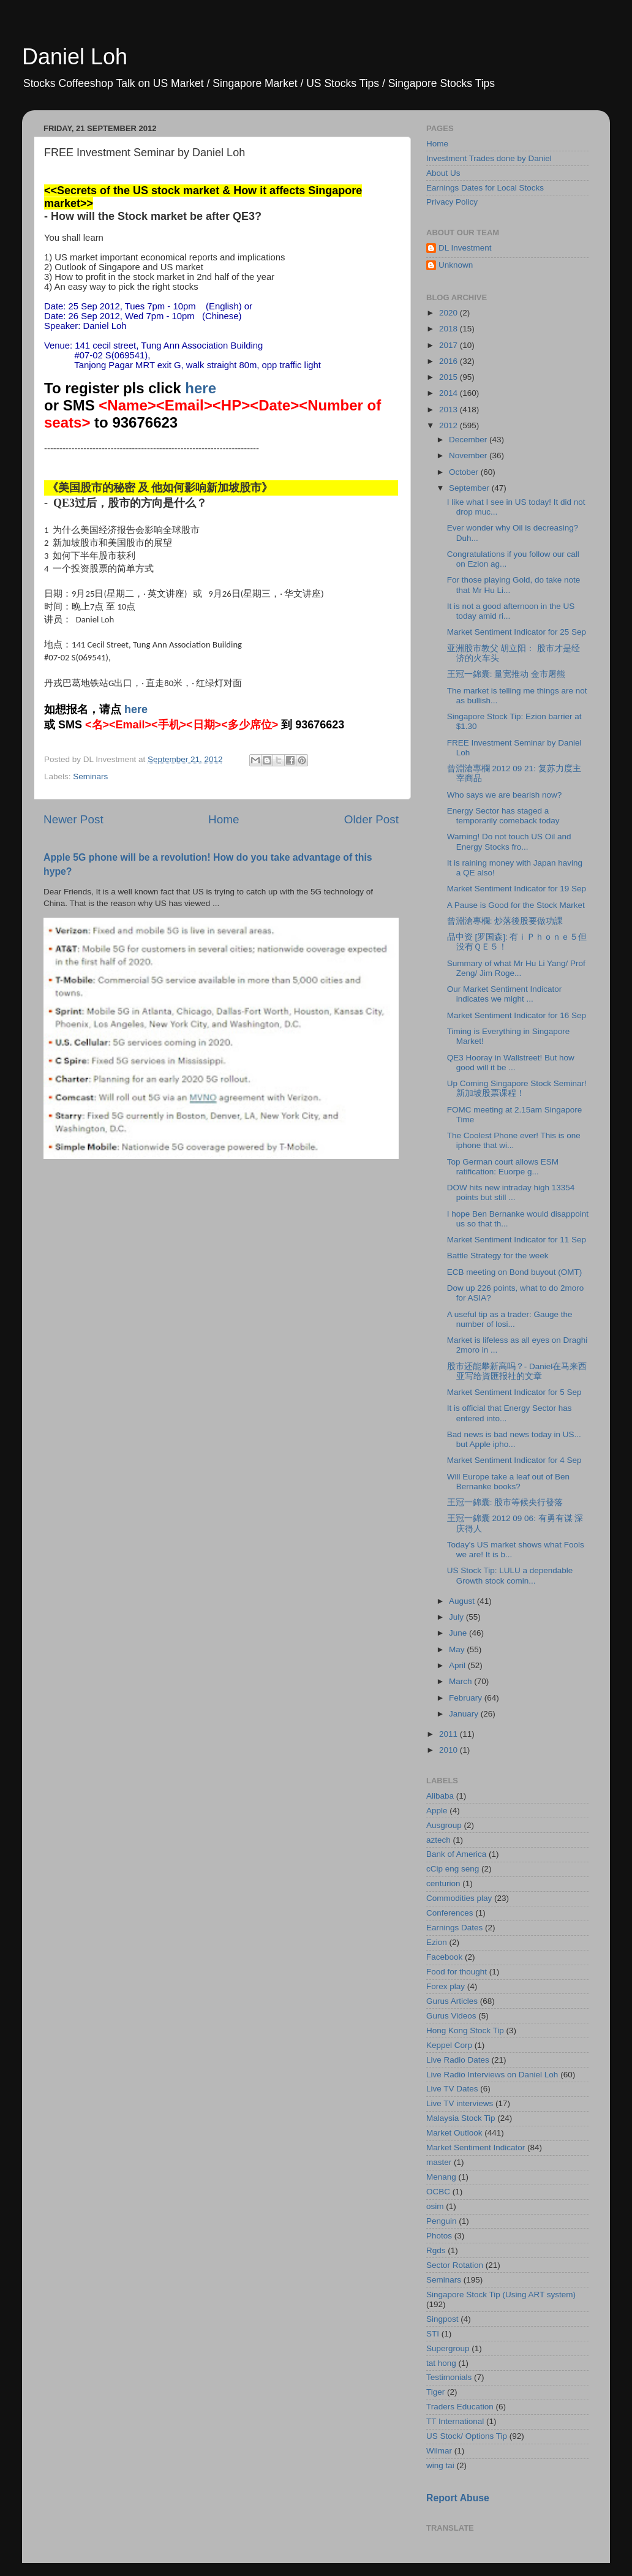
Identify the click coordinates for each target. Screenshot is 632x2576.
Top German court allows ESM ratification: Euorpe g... (503, 1166)
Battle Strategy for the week (498, 1255)
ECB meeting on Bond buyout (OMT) (514, 1272)
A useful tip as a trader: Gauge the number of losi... (510, 1319)
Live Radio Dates (457, 2059)
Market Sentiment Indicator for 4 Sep (514, 1460)
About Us (443, 173)
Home (223, 819)
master (438, 2162)
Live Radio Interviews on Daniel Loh (492, 2074)
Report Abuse (457, 2498)
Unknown (455, 265)
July (457, 1617)
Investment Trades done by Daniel (489, 158)
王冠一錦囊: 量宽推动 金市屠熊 (506, 674)
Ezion (436, 1942)
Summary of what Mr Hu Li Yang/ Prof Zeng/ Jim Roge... (516, 968)
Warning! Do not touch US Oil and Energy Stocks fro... (509, 841)
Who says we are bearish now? (504, 794)
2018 (449, 328)
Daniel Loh (74, 56)
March (461, 1681)
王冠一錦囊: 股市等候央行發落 (505, 1502)
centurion (443, 1883)
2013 (449, 409)
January (465, 1713)
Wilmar (439, 2450)
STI (432, 2333)
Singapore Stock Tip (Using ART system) (501, 2294)
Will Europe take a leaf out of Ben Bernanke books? (508, 1481)
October (465, 472)
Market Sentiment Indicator (475, 2147)
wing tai (440, 2465)
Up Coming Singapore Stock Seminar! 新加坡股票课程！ (517, 1088)
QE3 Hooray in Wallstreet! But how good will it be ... (510, 1062)
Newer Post (73, 819)
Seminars (90, 776)
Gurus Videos (451, 2015)
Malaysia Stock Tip (460, 2118)
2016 (449, 361)
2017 (449, 345)
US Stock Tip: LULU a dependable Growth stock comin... (510, 1575)
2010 (449, 1749)
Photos (439, 2235)
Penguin (441, 2221)
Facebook (444, 1957)
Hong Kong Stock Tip (465, 2030)
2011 (449, 1734)
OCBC (438, 2191)
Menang (441, 2176)
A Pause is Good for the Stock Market (516, 905)
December (469, 439)
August (463, 1601)
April (458, 1665)
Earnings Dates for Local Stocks (485, 187)
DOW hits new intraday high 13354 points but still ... (511, 1192)
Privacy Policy (452, 201)
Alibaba (440, 1795)
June (459, 1632)
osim (435, 2206)
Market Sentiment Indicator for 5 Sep (514, 1392)
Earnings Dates (454, 1927)
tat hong (441, 2363)
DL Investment (465, 247)
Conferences (449, 1912)
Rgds (436, 2250)
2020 (449, 312)
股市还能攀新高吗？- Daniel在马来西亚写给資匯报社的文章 (517, 1371)
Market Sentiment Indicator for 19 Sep (516, 888)
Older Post (371, 819)
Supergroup (448, 2348)
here (200, 388)
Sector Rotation (454, 2265)
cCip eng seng (452, 1868)
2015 (449, 377)
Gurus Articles (452, 2001)
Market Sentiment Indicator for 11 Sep (516, 1239)
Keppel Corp (449, 2045)
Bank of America (456, 1854)
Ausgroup (444, 1825)
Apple (437, 1810)
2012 (449, 425)
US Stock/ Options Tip (466, 2436)
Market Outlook (454, 2132)
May (458, 1649)
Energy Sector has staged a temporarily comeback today (503, 815)
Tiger (435, 2392)
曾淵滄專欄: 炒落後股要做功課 (505, 921)
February (466, 1697)
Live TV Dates (452, 2088)
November (469, 455)
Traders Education (460, 2406)
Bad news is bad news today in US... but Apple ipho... (514, 1439)
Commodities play (459, 1898)
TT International (455, 2421)
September (470, 488)
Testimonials (449, 2377)
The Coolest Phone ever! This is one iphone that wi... (514, 1140)
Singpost (442, 2319)
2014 (449, 393)
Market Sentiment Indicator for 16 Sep (516, 1015)
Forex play (445, 1986)
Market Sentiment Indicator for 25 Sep (516, 631)
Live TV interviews (459, 2103)
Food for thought (456, 1971)
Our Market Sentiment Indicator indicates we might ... (504, 993)
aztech (438, 1840)
